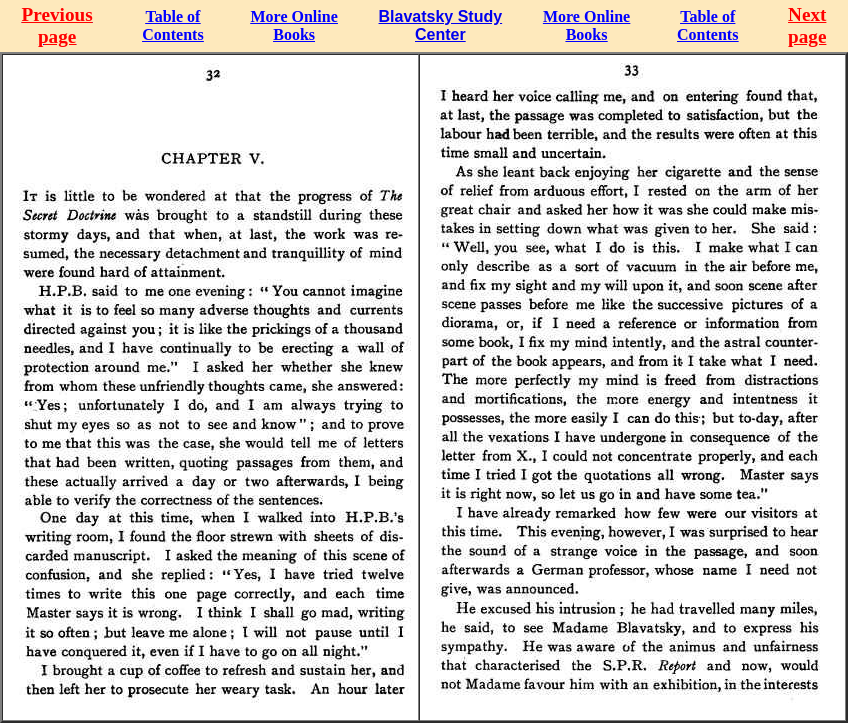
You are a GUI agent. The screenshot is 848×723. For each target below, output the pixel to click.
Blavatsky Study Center (441, 25)
